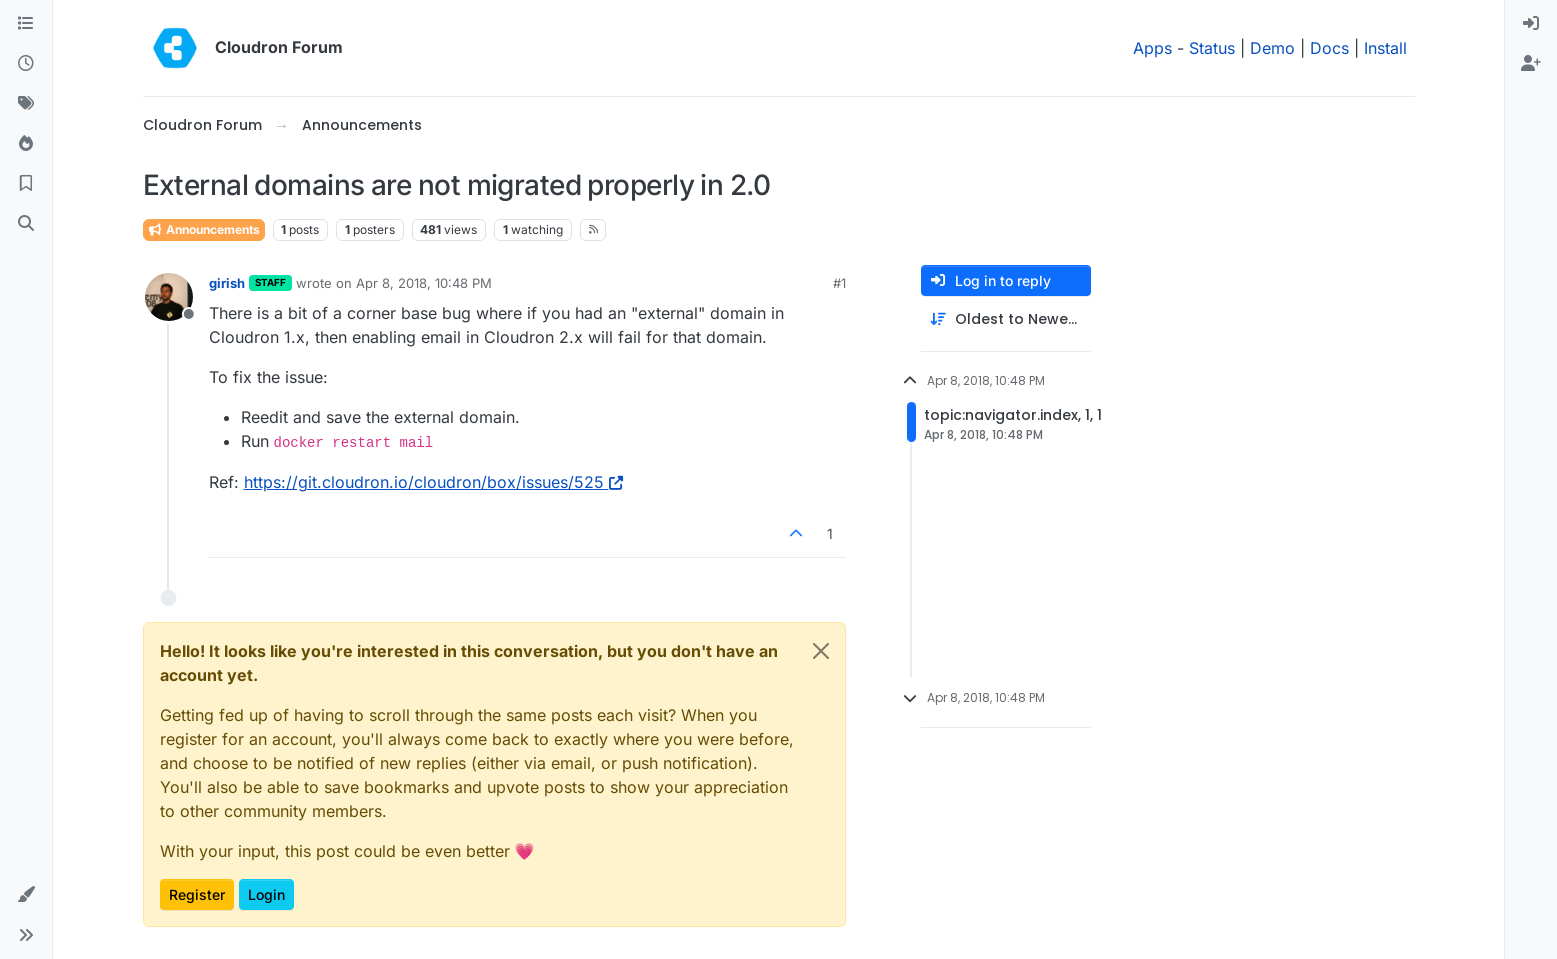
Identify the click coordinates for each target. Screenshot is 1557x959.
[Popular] (26, 144)
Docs (1329, 48)
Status (1212, 48)
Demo (1272, 48)
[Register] (1531, 64)
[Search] (26, 224)
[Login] (1531, 24)
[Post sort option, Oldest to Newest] (1006, 319)
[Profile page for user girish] (169, 297)
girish (227, 283)
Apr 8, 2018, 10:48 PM (424, 283)
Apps (1152, 48)
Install (1385, 48)
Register (197, 894)
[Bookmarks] (26, 184)
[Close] (821, 651)
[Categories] (26, 24)
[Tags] (26, 104)
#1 (839, 283)
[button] (26, 895)
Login (266, 894)
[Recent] (26, 64)
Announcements (204, 229)
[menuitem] (1531, 24)
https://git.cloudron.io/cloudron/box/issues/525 (433, 482)
